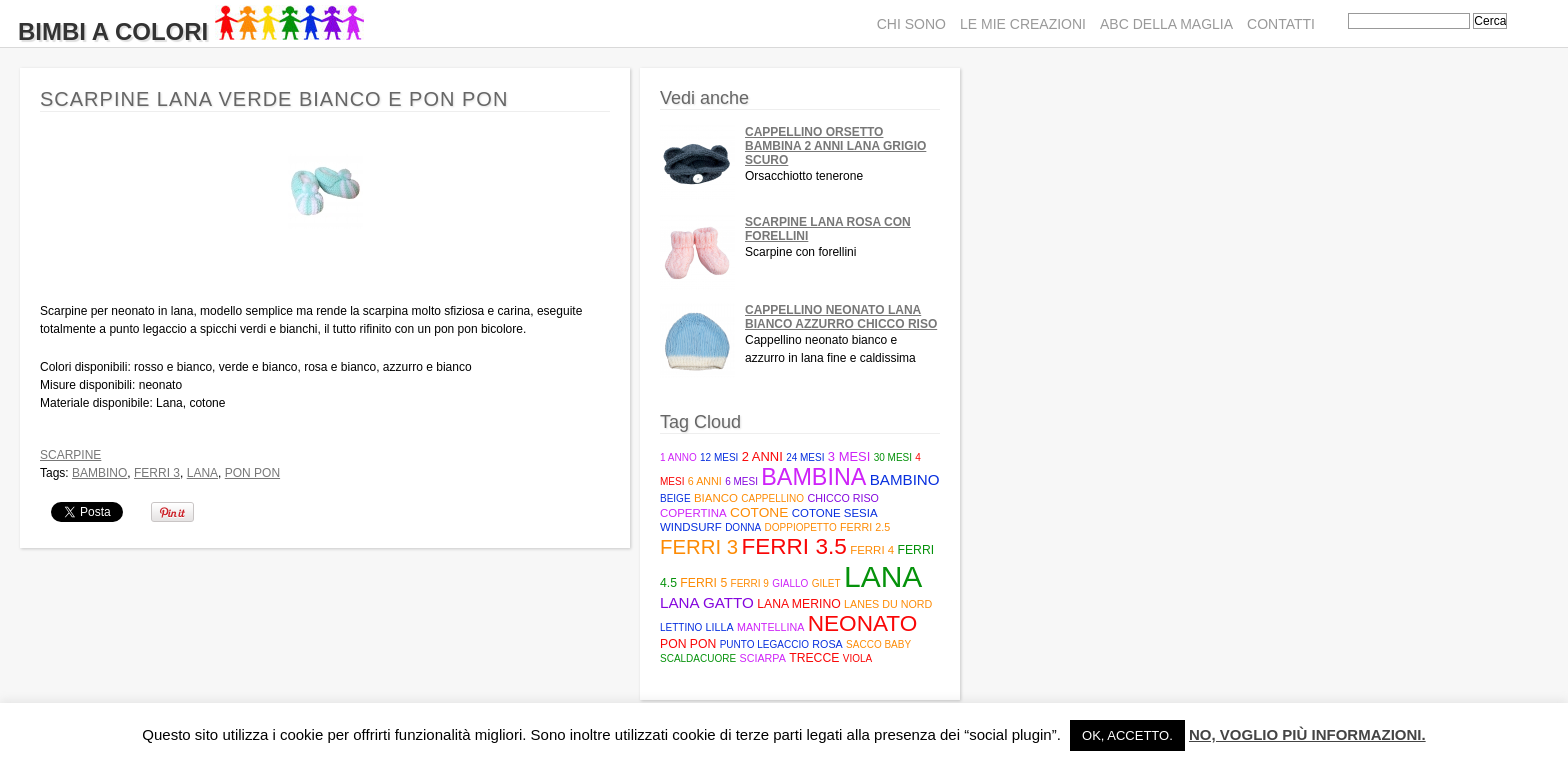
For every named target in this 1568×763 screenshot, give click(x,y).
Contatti (1281, 24)
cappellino (772, 498)
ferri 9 (750, 583)
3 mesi (849, 456)
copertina (693, 513)
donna (743, 527)
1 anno (678, 457)
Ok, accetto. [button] (1127, 735)
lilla (720, 627)
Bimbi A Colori (191, 31)
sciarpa (762, 658)
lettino (681, 627)
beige (675, 498)
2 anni (762, 456)
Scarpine (70, 455)
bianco (716, 498)
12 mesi (719, 457)
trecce (814, 658)
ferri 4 (872, 550)
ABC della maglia (1166, 24)
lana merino (799, 604)
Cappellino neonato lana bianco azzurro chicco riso (841, 317)
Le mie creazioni (1023, 24)
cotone (759, 512)
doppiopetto (801, 527)
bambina (813, 477)
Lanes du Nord (888, 604)
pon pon (252, 473)
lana (202, 473)
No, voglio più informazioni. (1307, 734)
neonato (863, 623)
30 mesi (893, 457)
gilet (826, 583)
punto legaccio (764, 644)
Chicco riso (843, 498)
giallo (790, 583)
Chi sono (911, 24)
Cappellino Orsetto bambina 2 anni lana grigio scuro (835, 146)
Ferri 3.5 (793, 546)
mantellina (770, 627)
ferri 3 (157, 473)
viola (857, 658)
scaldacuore (698, 658)
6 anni (705, 481)
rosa (827, 644)
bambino (99, 473)
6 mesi (741, 481)
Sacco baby (878, 644)
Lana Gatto (707, 602)
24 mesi (805, 457)
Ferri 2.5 (865, 527)
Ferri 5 (703, 583)
